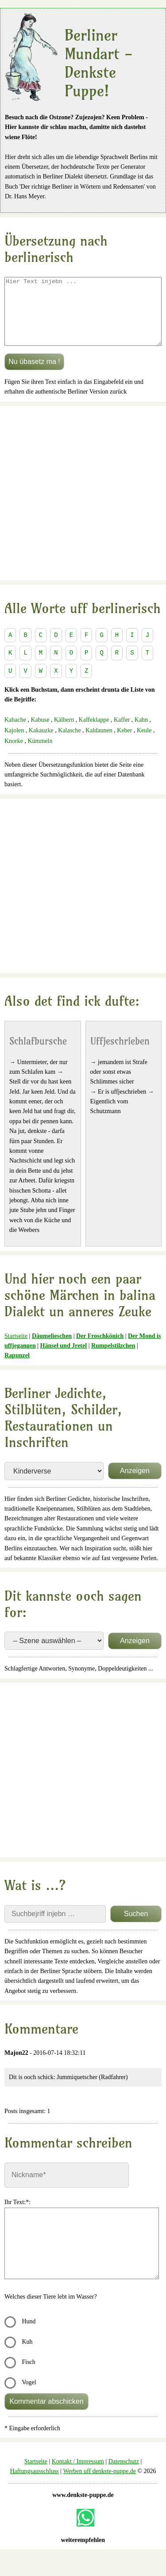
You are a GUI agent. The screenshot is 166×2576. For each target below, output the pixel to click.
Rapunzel (17, 1368)
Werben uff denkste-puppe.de (99, 2484)
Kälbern (64, 733)
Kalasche (69, 743)
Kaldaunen (98, 743)
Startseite (15, 1349)
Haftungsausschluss (34, 2484)
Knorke (13, 754)
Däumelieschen (52, 1349)
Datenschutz (123, 2474)
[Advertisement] (83, 506)
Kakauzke (41, 743)
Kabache (15, 733)
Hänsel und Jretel (63, 1359)
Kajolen (14, 743)
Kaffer (122, 733)
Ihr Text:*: (17, 2215)
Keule (144, 743)
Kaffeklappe (94, 733)
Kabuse (40, 733)
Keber (124, 743)
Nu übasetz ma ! (34, 375)
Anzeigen (135, 1484)
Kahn (141, 733)
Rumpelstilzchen (113, 1359)
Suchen (136, 1927)
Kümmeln (40, 754)
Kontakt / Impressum (78, 2474)
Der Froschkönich (100, 1349)
